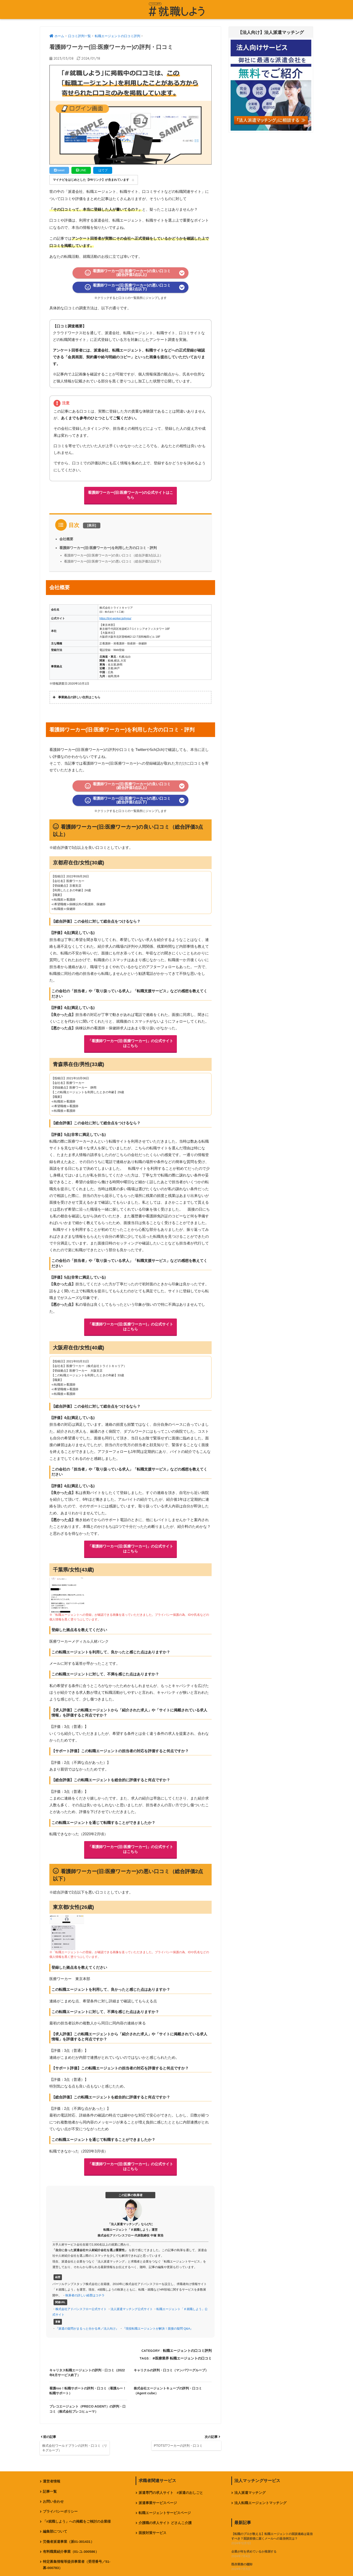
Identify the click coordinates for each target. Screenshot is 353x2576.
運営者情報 (51, 2481)
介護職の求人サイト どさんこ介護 (165, 2523)
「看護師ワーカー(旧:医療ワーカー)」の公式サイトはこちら (130, 1043)
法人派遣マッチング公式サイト (132, 2309)
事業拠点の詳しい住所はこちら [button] (76, 697)
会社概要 (66, 539)
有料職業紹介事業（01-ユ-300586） (71, 2551)
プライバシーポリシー (60, 2511)
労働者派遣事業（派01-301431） (68, 2542)
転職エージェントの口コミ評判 (187, 2350)
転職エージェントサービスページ (165, 2513)
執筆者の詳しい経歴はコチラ (85, 2295)
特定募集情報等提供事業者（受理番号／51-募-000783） (77, 2565)
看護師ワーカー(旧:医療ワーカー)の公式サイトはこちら (130, 495)
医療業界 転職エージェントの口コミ (183, 2358)
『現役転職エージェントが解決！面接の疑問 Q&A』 (158, 2328)
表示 (91, 525)
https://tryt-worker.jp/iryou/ (115, 618)
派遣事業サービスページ (158, 2503)
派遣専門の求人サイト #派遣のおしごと (171, 2493)
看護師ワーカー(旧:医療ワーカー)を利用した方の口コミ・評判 (108, 548)
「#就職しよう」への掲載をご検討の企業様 (77, 2521)
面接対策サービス (152, 2533)
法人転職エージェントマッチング (260, 2503)
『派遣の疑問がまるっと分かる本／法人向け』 (87, 2328)
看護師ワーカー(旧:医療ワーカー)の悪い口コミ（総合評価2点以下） (113, 561)
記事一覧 (50, 2491)
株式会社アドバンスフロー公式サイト (81, 2309)
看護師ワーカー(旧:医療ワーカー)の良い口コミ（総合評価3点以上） (113, 555)
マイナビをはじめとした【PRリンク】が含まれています (91, 179)
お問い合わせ (53, 2501)
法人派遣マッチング (250, 2493)
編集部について (55, 2531)
